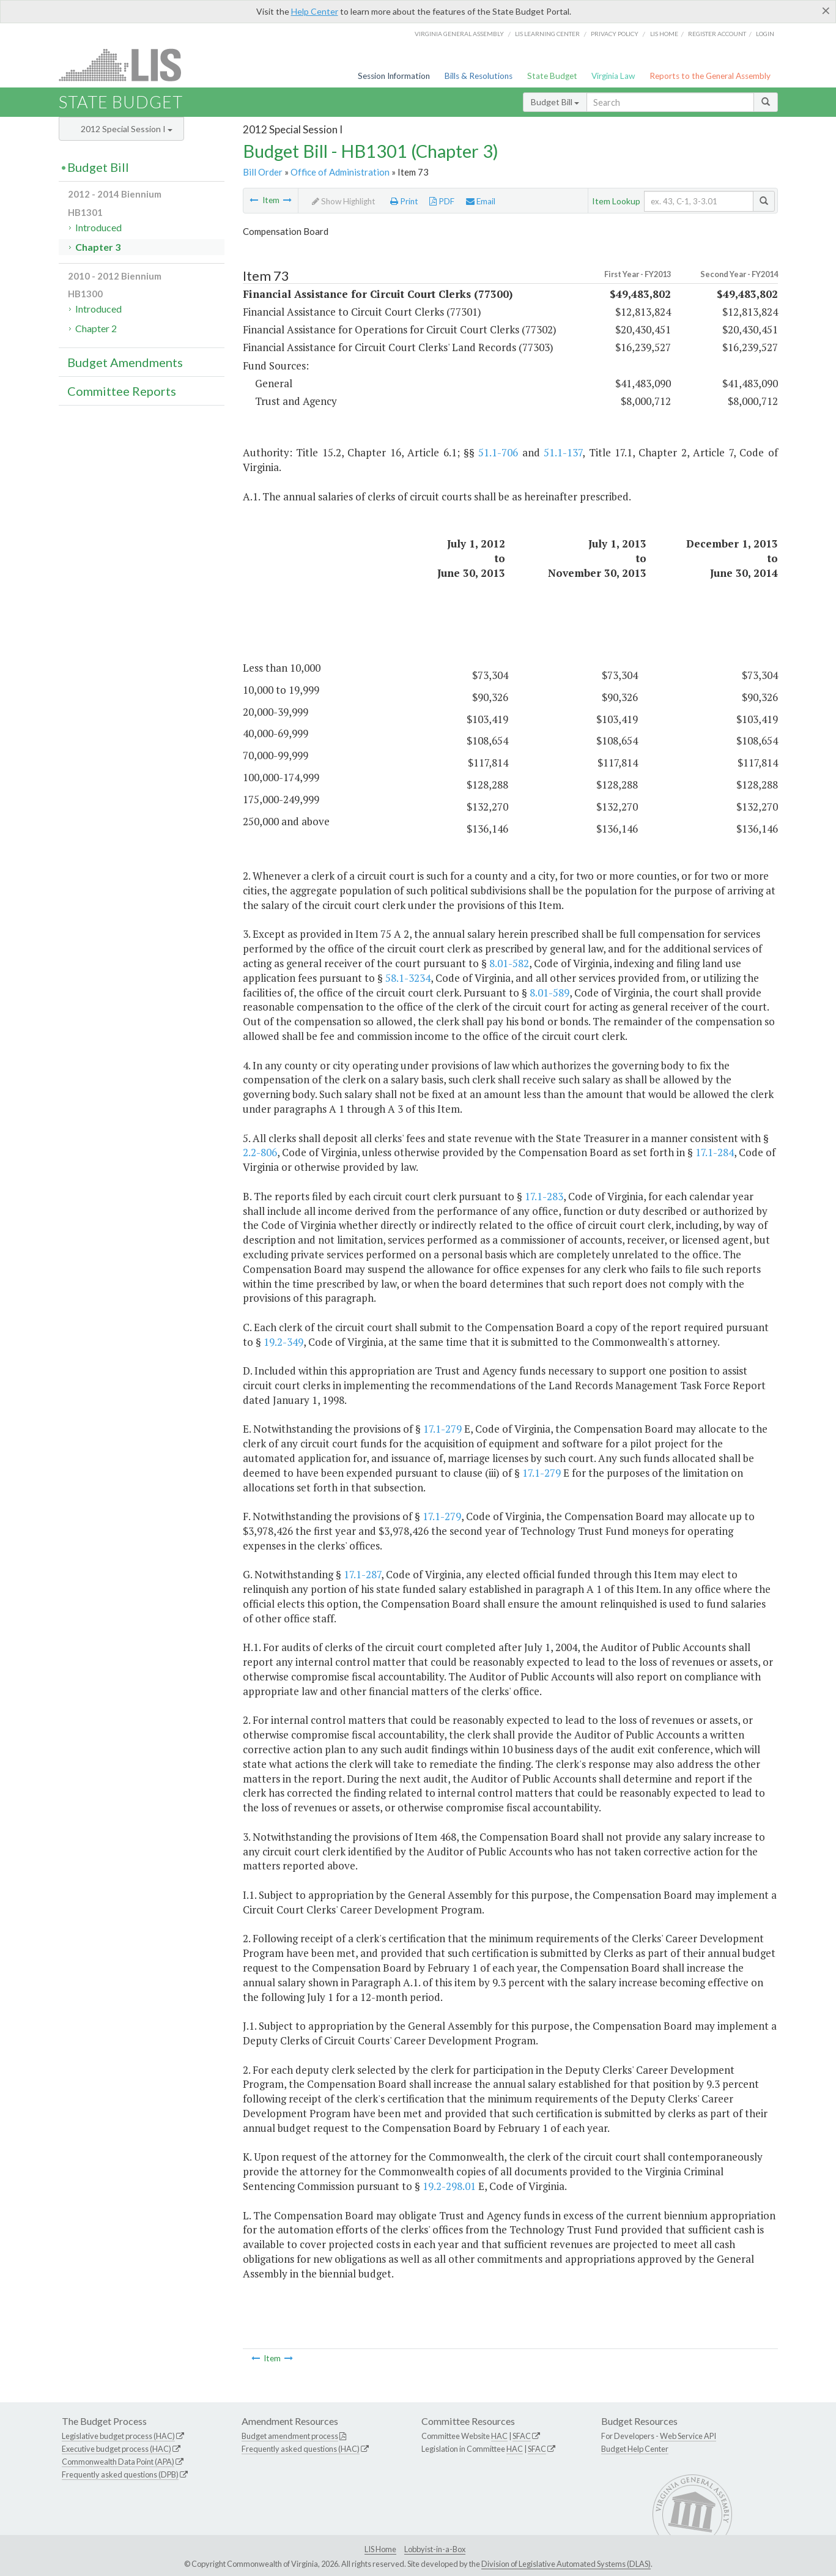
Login (765, 33)
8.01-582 (509, 963)
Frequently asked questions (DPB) (120, 2474)
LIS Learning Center (547, 33)
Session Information (394, 76)
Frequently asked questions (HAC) (301, 2449)
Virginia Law (613, 76)
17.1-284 (714, 1152)
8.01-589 (549, 992)
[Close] (825, 10)
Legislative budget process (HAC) (118, 2436)
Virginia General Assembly (459, 33)
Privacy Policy (614, 33)
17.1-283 (544, 1196)
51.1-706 (498, 452)
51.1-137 (563, 452)
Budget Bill (555, 102)
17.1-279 (442, 1429)
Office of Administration (340, 171)
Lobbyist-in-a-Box (434, 2549)
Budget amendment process (290, 2436)
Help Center (314, 11)
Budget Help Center (634, 2449)
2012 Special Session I (126, 129)
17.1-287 (362, 1574)
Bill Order (263, 171)
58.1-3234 (408, 978)
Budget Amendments (125, 362)
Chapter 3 (97, 247)
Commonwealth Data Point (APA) (118, 2462)
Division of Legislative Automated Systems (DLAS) (566, 2564)
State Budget (552, 76)
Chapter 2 (96, 328)
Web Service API (688, 2436)
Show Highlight (343, 201)
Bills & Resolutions (478, 76)
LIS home (664, 33)
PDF (441, 201)
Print (404, 201)
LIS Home (380, 2549)
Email (480, 201)
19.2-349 (283, 1342)
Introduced (98, 227)
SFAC (521, 2436)
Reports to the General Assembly (710, 76)
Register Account (717, 33)
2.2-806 (260, 1152)
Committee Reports (121, 391)
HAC (499, 2436)
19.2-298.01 (449, 2186)
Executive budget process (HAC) (116, 2449)
